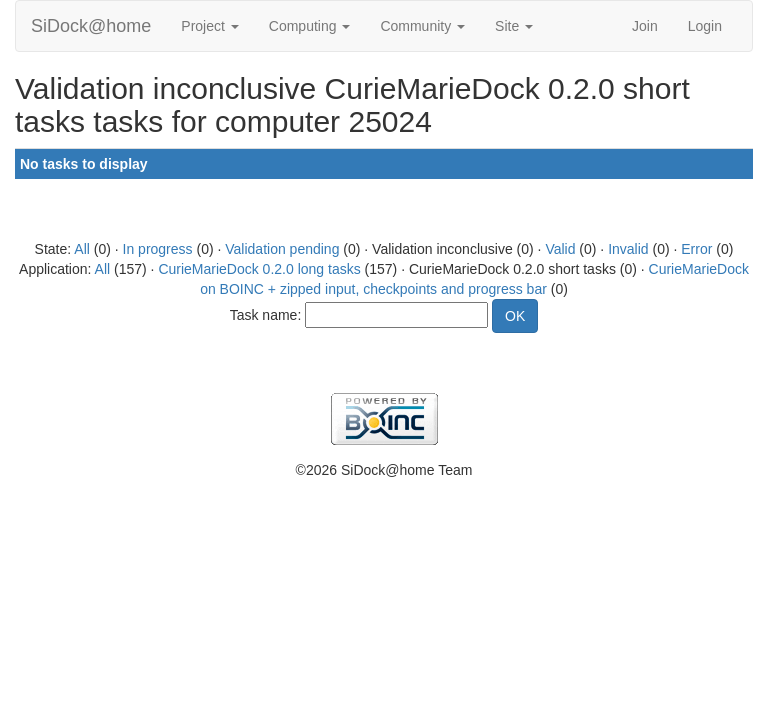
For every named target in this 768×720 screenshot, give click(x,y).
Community (422, 26)
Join (645, 26)
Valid (560, 249)
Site (514, 26)
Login (705, 26)
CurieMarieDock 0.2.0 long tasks (259, 269)
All (82, 249)
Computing (310, 26)
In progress (158, 249)
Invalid (628, 249)
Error (696, 249)
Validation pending (282, 249)
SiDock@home (91, 26)
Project (209, 26)
